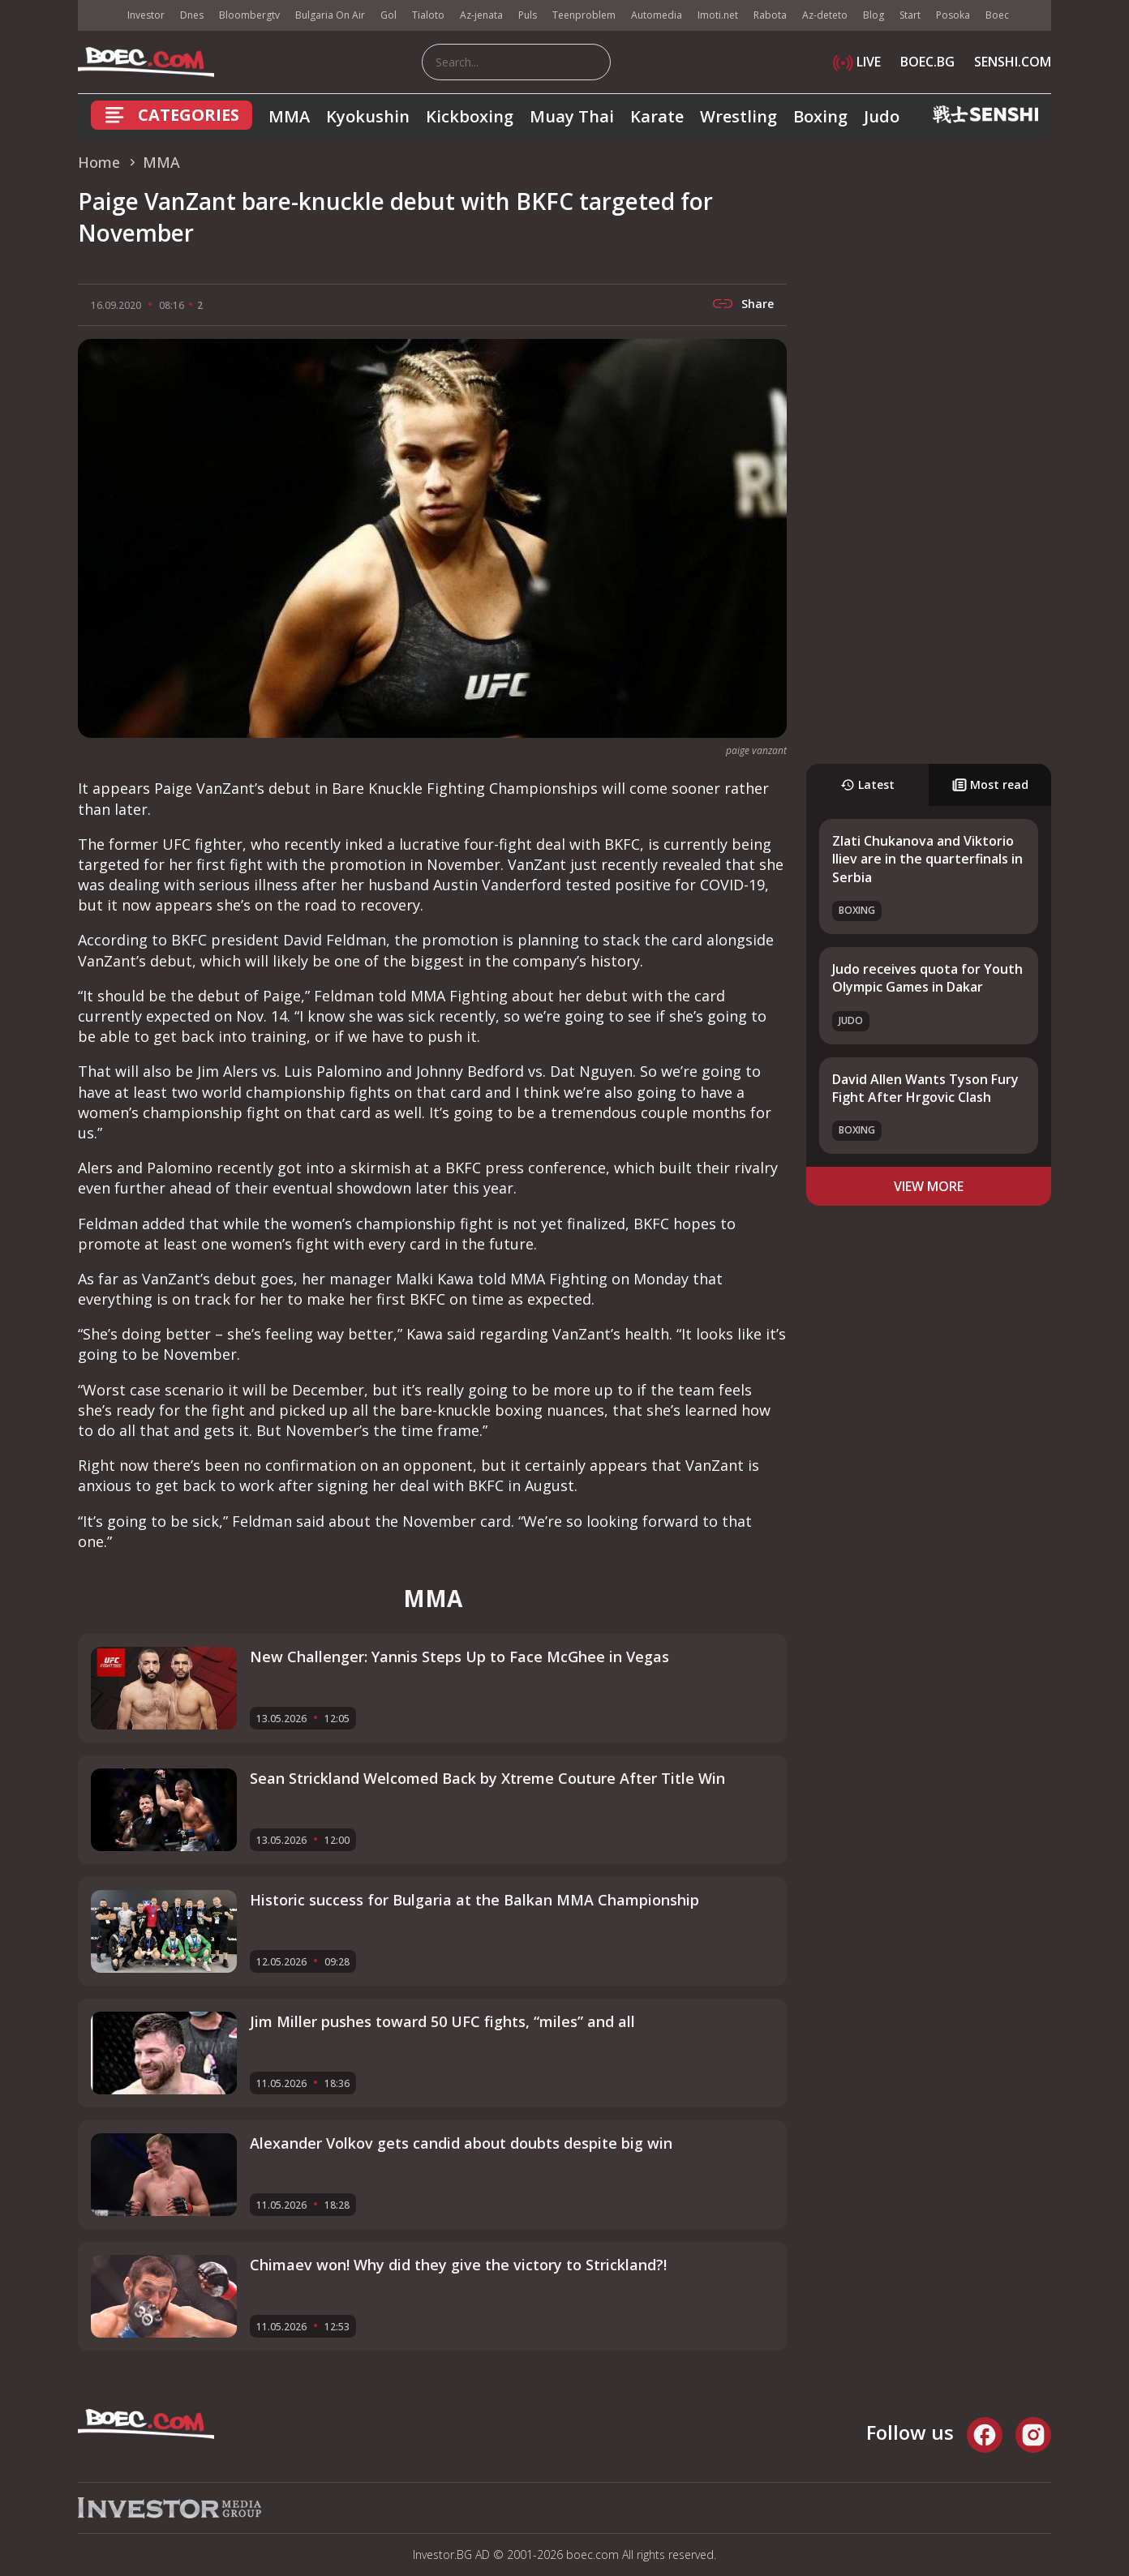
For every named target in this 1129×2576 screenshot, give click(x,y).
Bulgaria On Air (330, 15)
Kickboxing (469, 116)
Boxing (820, 116)
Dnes (192, 15)
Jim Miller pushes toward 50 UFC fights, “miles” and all (442, 2021)
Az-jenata (481, 15)
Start (910, 15)
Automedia (656, 15)
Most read (990, 784)
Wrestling (738, 116)
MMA (289, 116)
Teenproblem (584, 15)
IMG (98, 16)
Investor (146, 15)
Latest (867, 784)
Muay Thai (572, 116)
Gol (388, 15)
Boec (997, 15)
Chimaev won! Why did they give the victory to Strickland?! (458, 2264)
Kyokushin (368, 116)
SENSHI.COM (1012, 62)
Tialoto (428, 15)
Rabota (770, 15)
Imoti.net (718, 15)
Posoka (953, 15)
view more (929, 1186)
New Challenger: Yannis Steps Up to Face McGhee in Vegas (459, 1656)
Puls (527, 15)
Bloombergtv (249, 15)
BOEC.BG (927, 62)
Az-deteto (825, 15)
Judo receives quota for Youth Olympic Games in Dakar (927, 978)
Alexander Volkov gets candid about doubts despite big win (461, 2143)
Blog (873, 15)
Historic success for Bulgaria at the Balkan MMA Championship (474, 1899)
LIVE (857, 62)
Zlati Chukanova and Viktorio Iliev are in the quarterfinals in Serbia (927, 859)
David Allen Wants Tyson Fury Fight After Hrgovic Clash (925, 1088)
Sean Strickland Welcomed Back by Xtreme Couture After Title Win (487, 1778)
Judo (881, 116)
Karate (657, 116)
